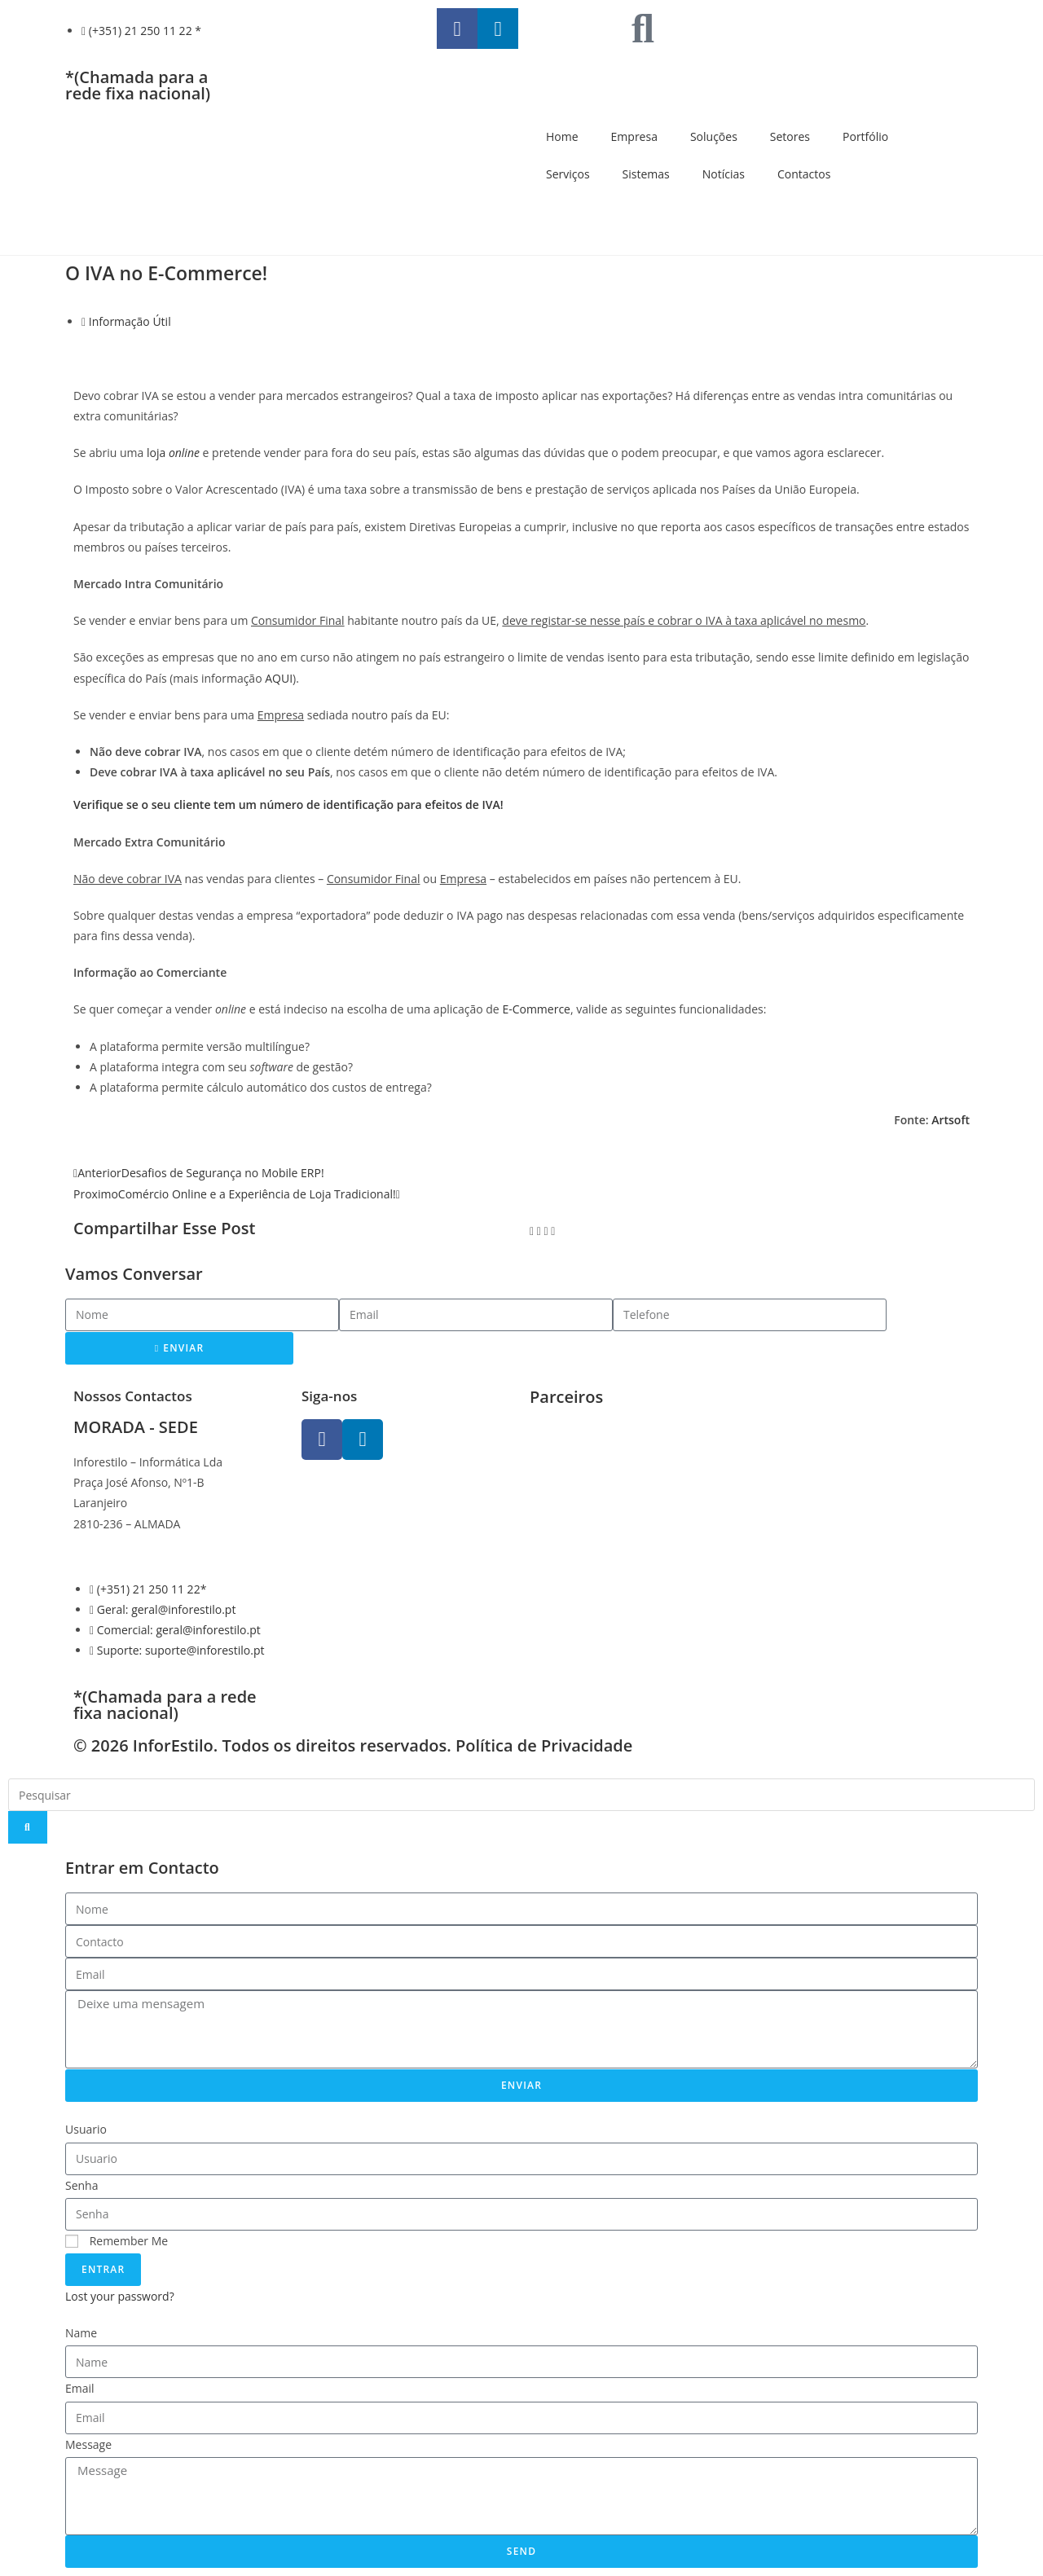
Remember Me (116, 2241)
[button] (532, 1230)
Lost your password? (119, 2296)
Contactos (803, 174)
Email (80, 2388)
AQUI (279, 678)
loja (173, 452)
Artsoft (950, 1120)
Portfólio (865, 136)
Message (88, 2444)
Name (81, 2333)
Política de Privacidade (543, 1745)
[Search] (27, 1827)
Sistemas (646, 174)
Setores (790, 136)
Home (562, 136)
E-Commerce (536, 1009)
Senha (82, 2185)
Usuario (86, 2129)
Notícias (723, 174)
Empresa (634, 136)
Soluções (713, 136)
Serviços (568, 174)
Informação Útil (130, 321)
